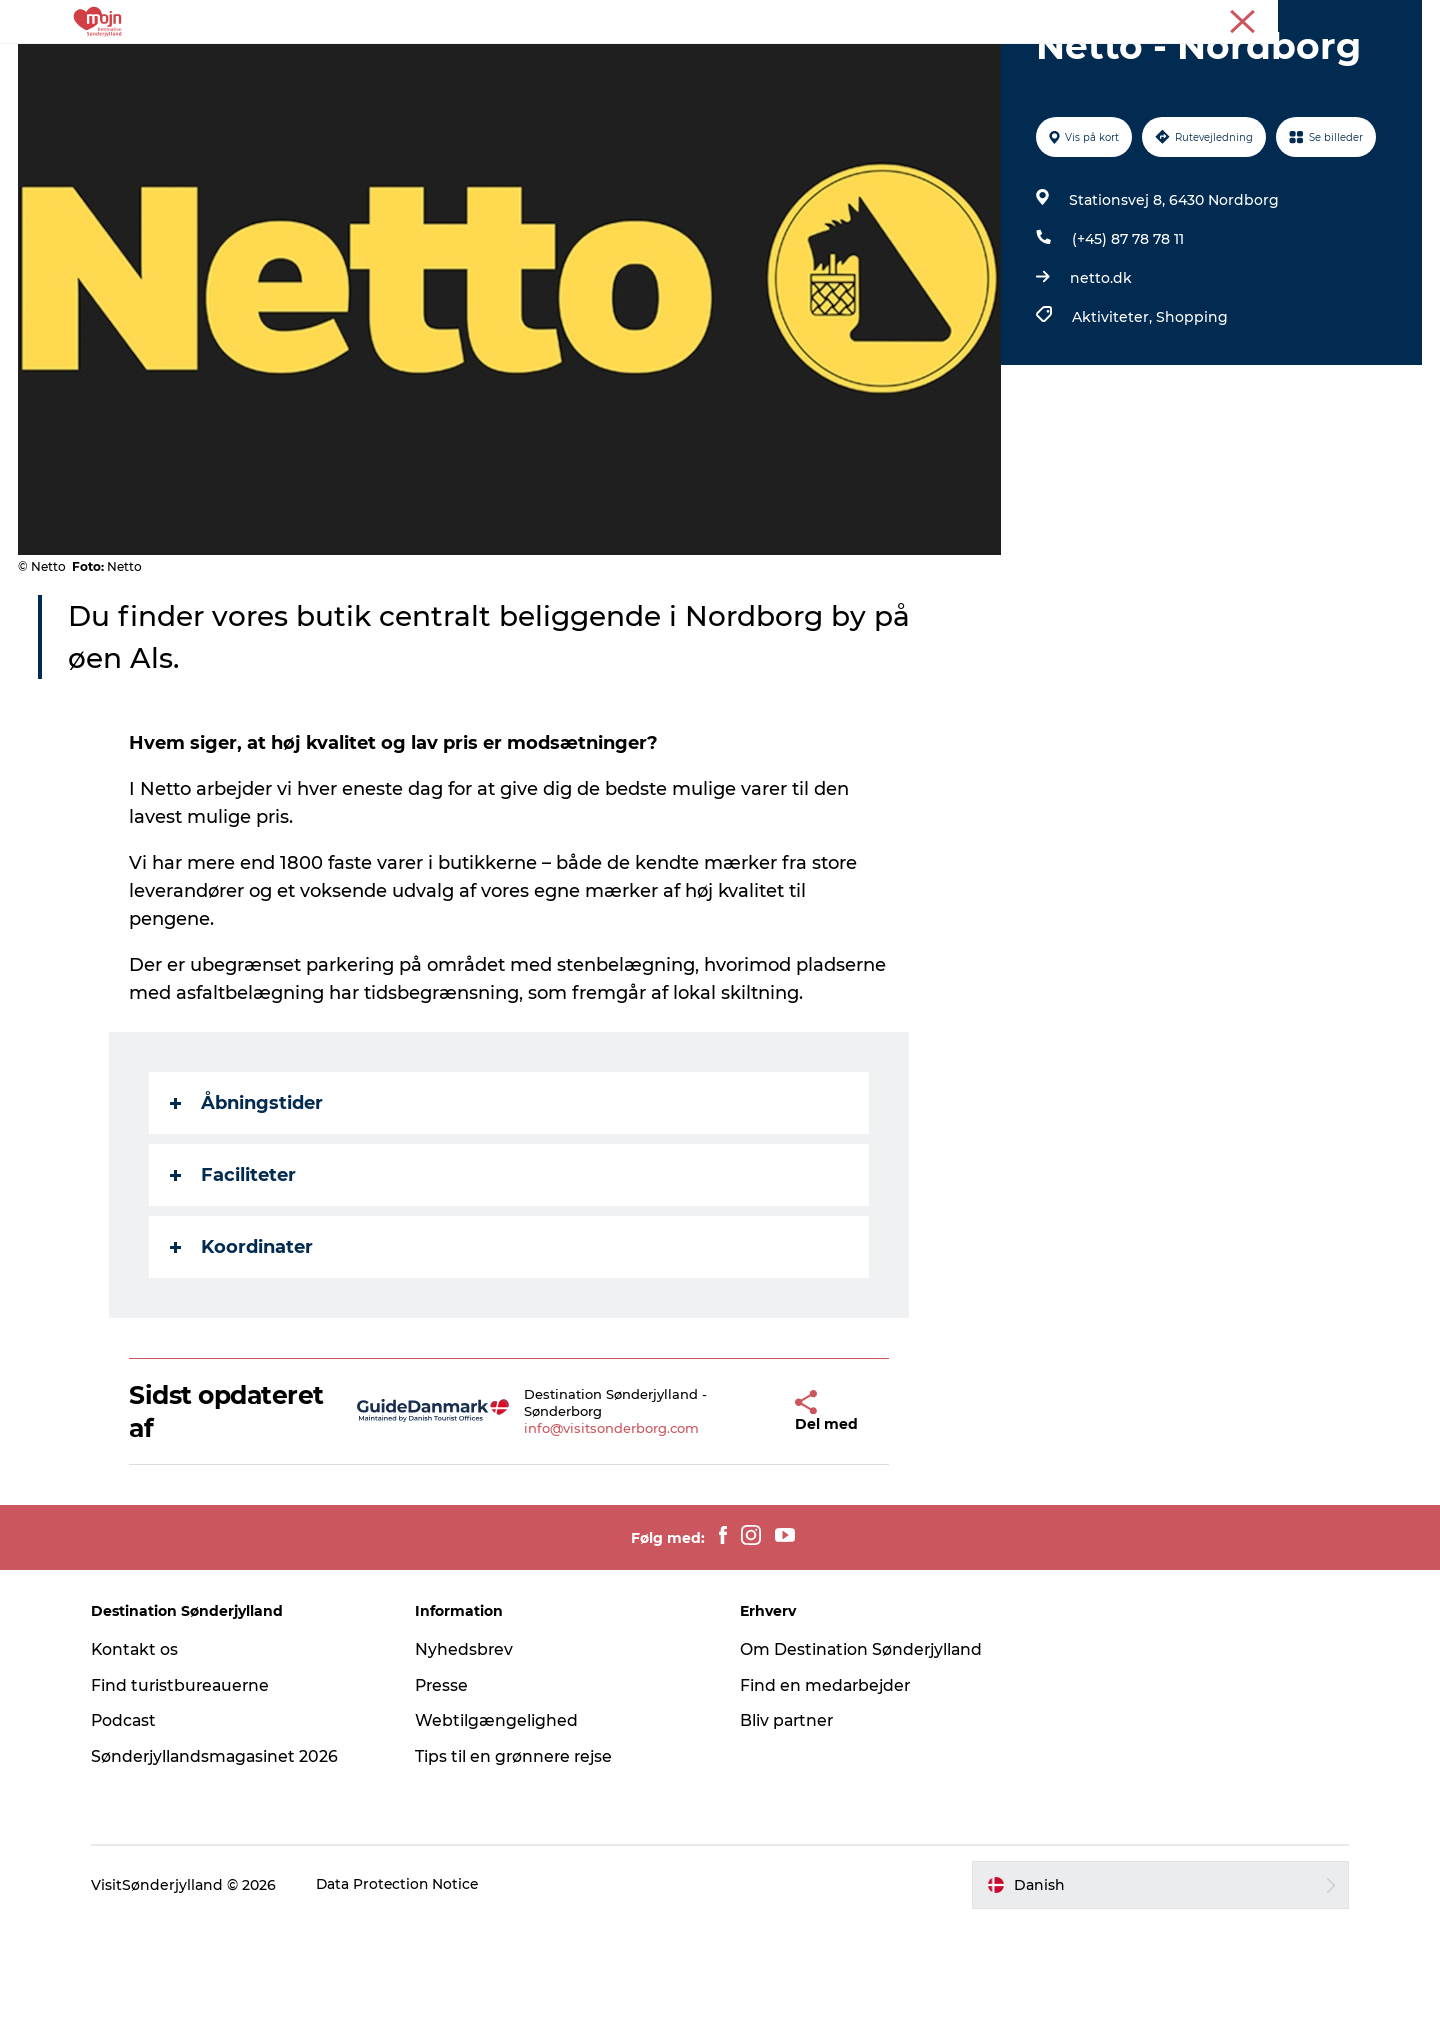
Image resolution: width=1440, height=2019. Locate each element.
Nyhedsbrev (469, 1744)
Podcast (133, 1815)
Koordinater (242, 1342)
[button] (750, 1506)
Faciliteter (234, 1270)
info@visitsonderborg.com (587, 1523)
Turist (1278, 19)
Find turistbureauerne (191, 1780)
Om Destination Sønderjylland (863, 1744)
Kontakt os (144, 1744)
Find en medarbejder (827, 1780)
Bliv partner (788, 1815)
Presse (1400, 19)
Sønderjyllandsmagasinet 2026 (226, 1851)
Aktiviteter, (1113, 412)
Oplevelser (425, 64)
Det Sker (783, 64)
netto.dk (1100, 373)
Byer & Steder (545, 64)
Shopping (1191, 412)
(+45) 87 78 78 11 (1127, 334)
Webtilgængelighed (501, 1815)
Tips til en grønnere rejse (520, 1851)
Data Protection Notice (408, 1980)
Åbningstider (247, 1198)
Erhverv (1338, 19)
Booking (877, 64)
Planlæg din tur (997, 64)
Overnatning (673, 64)
